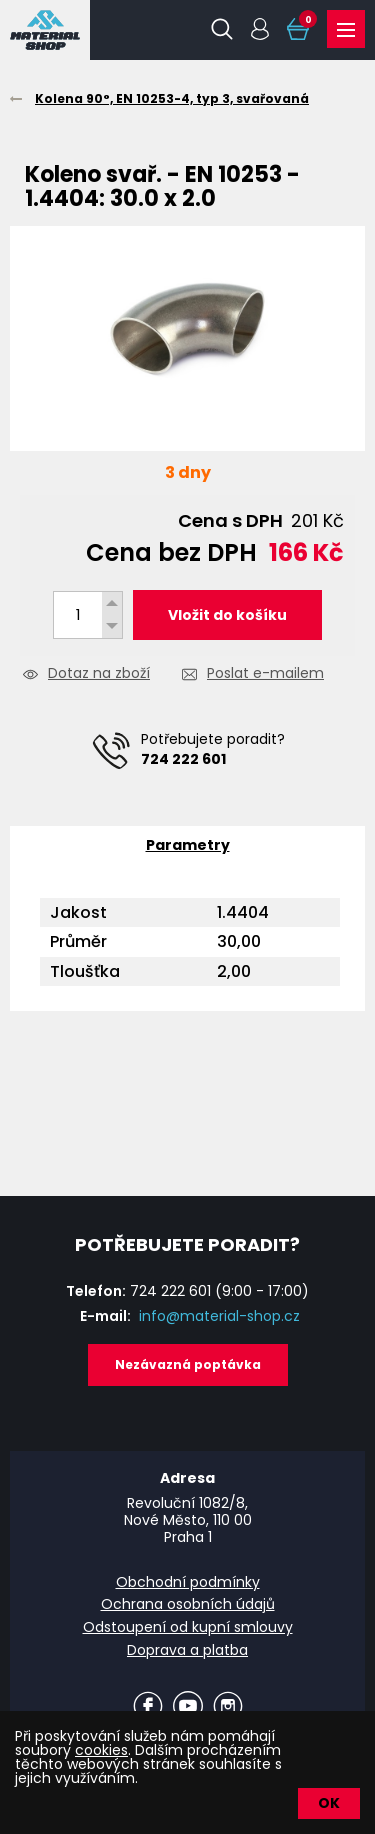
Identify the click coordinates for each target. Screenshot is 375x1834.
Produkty (346, 30)
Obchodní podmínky (188, 1582)
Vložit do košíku (227, 615)
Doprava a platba (187, 1650)
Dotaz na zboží (99, 674)
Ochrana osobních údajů (188, 1604)
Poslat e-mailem (265, 674)
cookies (101, 1750)
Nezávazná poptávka (188, 1364)
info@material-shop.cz (219, 1316)
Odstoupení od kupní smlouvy (188, 1627)
